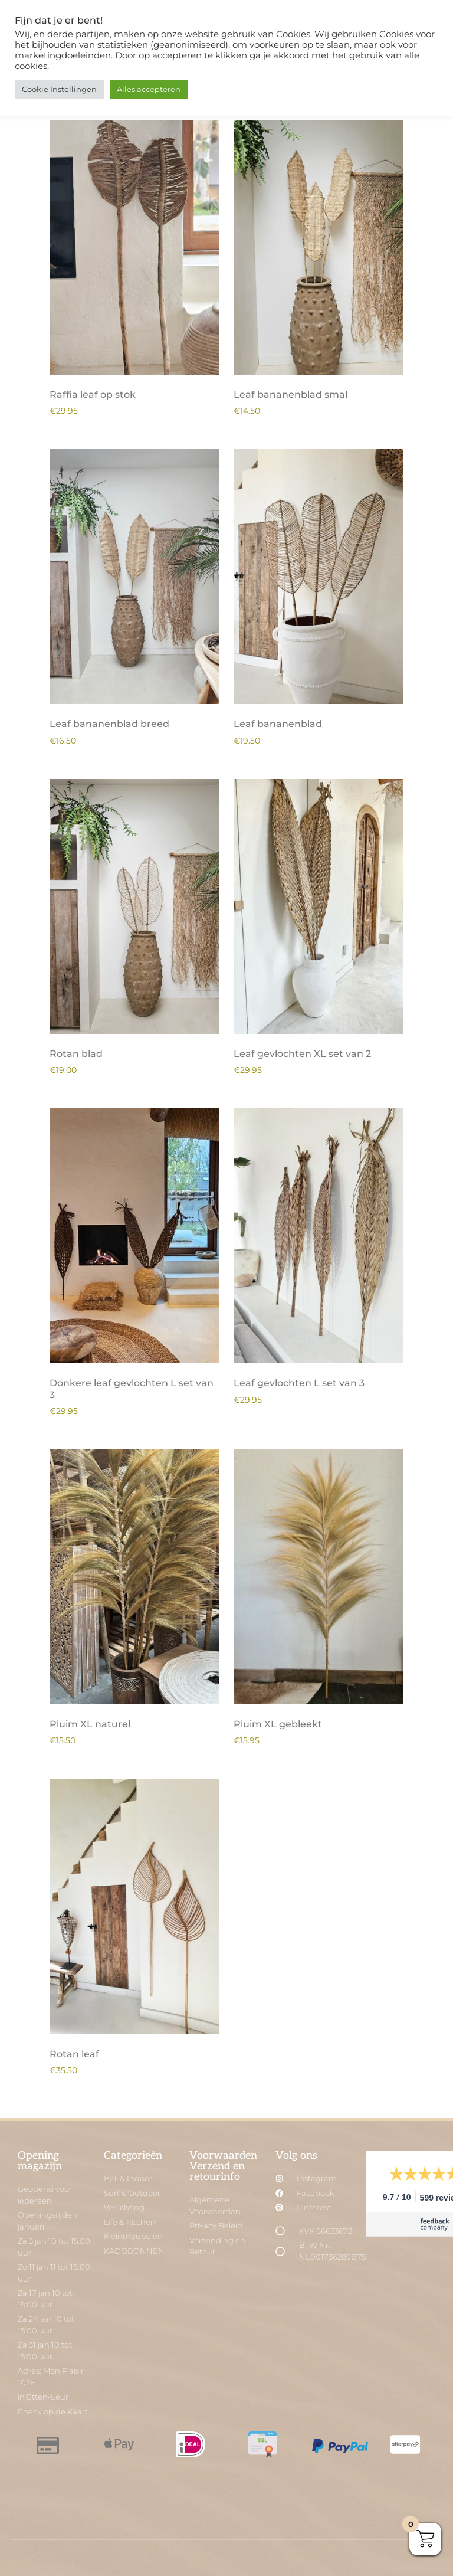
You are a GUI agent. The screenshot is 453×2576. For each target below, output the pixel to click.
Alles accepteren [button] (148, 89)
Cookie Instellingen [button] (59, 89)
